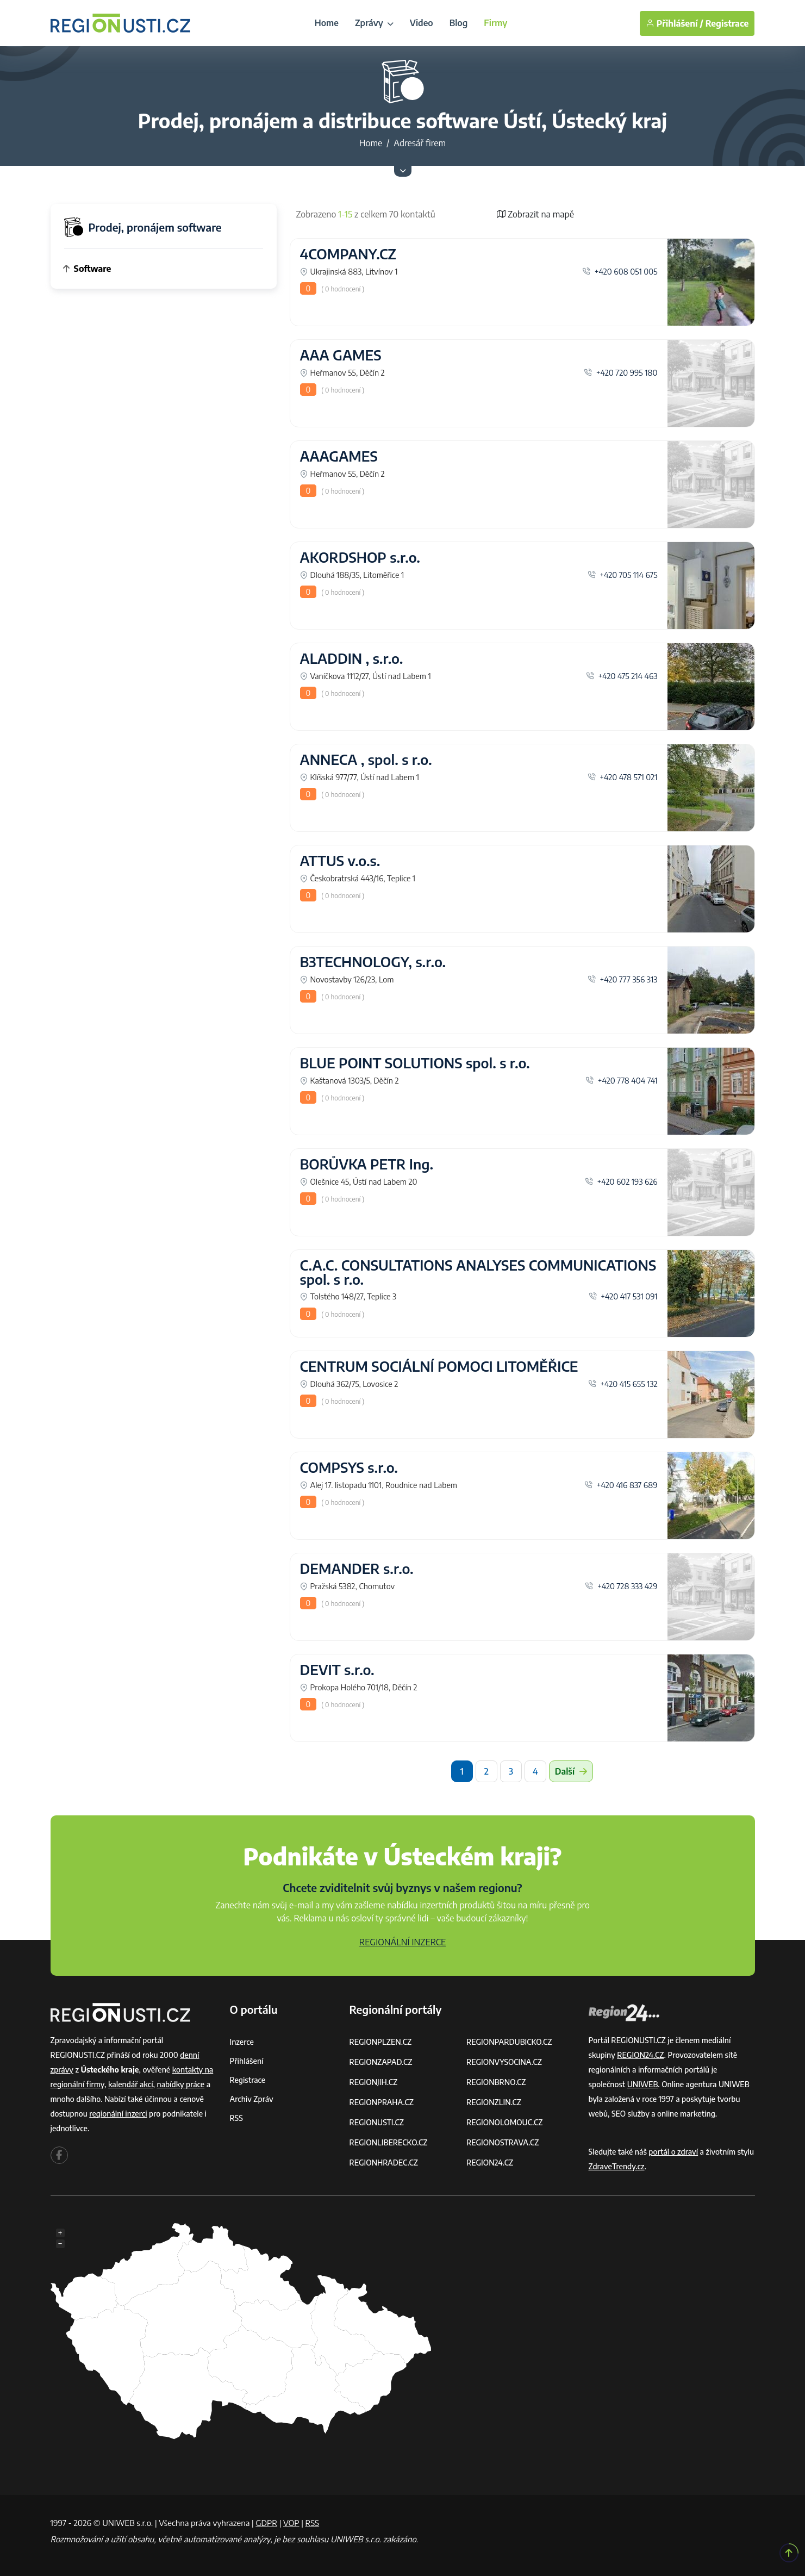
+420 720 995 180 (620, 372)
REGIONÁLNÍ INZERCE (402, 1942)
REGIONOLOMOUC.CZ (504, 2122)
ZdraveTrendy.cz (617, 2166)
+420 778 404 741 (621, 1080)
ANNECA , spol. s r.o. (366, 759)
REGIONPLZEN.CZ (381, 2041)
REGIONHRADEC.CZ (384, 2162)
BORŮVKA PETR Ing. (367, 1164)
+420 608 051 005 (619, 271)
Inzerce (242, 2041)
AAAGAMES (339, 456)
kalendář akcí (130, 2084)
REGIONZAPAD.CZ (381, 2062)
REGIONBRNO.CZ (496, 2082)
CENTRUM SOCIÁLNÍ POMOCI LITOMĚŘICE (439, 1366)
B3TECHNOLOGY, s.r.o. (373, 961)
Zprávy (374, 22)
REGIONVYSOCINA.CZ (504, 2062)
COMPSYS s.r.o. (349, 1467)
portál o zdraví (673, 2151)
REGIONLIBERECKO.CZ (389, 2142)
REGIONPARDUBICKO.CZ (509, 2041)
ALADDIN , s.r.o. (351, 658)
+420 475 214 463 (621, 676)
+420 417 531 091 (623, 1296)
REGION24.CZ (489, 2162)
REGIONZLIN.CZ (493, 2102)
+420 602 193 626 (621, 1181)
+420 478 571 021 (623, 777)
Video (421, 22)
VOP (291, 2523)
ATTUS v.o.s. (340, 860)
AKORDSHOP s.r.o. (360, 557)
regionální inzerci (118, 2113)
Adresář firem (420, 143)
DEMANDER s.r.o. (357, 1568)
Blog (459, 22)
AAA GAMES (341, 355)
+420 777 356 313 (622, 979)
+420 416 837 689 (620, 1485)
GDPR (266, 2523)
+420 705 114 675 (623, 575)
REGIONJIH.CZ (374, 2082)
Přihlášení (247, 2060)
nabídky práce (180, 2084)
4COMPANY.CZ (348, 254)
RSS (236, 2118)
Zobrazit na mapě (535, 214)
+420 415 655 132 (623, 1384)
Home (327, 22)
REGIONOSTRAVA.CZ (502, 2142)
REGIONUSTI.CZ (377, 2122)
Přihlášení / (674, 23)
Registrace (727, 23)
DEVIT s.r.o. (337, 1669)
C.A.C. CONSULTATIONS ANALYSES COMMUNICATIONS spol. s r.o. (478, 1272)
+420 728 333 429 (621, 1586)
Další (571, 1771)
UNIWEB (642, 2084)
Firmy (495, 22)
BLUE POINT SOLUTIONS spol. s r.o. (415, 1063)
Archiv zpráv (251, 2099)
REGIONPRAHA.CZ (382, 2102)
